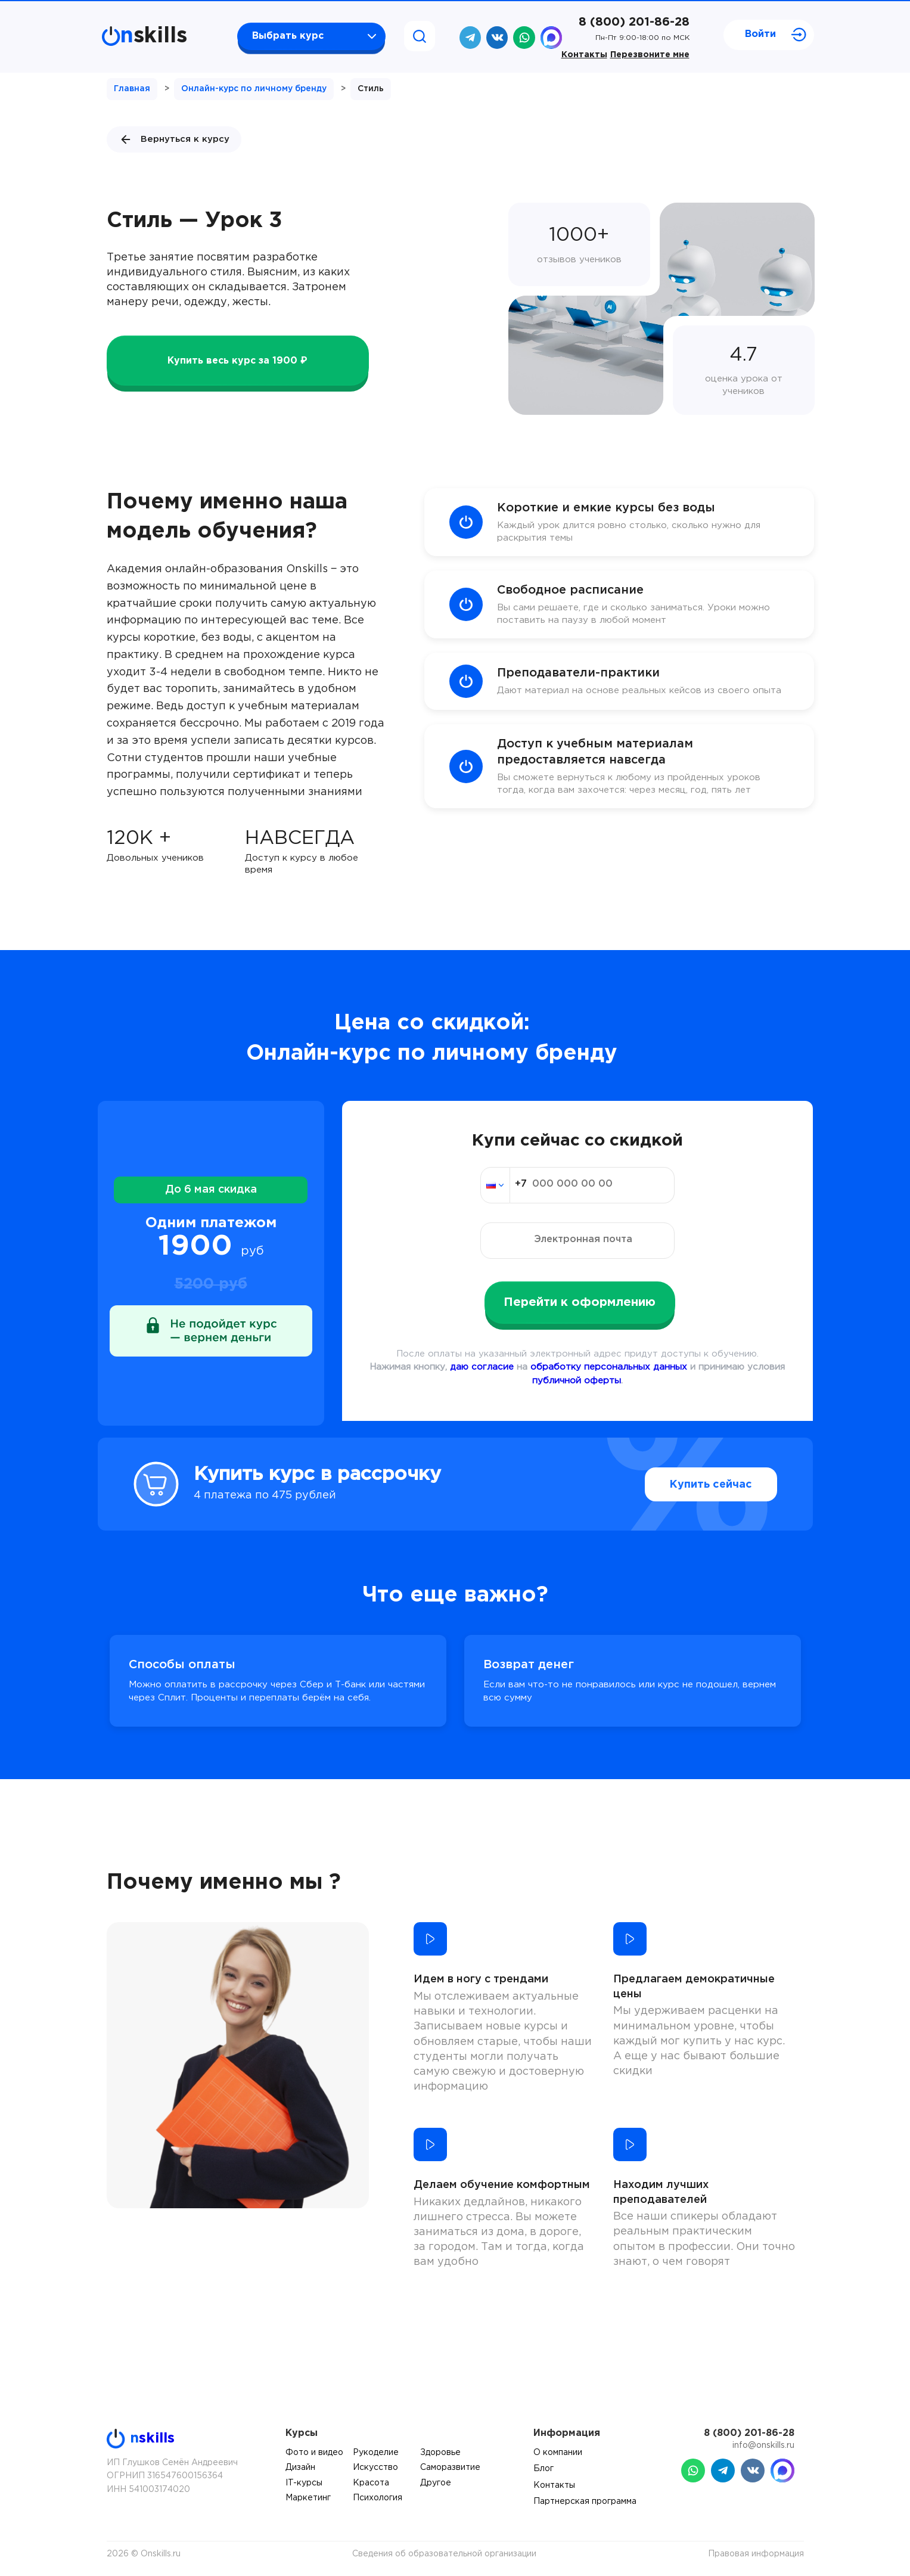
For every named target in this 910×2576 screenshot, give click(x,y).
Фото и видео (314, 2452)
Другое (435, 2483)
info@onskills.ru (763, 2445)
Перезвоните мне (650, 54)
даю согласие (482, 1367)
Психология (377, 2497)
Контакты (584, 54)
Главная (132, 88)
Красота (371, 2483)
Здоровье (440, 2452)
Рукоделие (376, 2452)
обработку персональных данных (608, 1367)
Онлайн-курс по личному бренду (254, 88)
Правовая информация (756, 2554)
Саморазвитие (450, 2467)
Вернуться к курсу (174, 139)
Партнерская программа (584, 2501)
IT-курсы (303, 2483)
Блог (543, 2468)
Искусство (375, 2467)
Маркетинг (308, 2497)
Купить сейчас (710, 1484)
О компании (557, 2452)
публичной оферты (576, 1381)
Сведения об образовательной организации (444, 2554)
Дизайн (300, 2467)
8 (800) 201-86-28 (634, 22)
